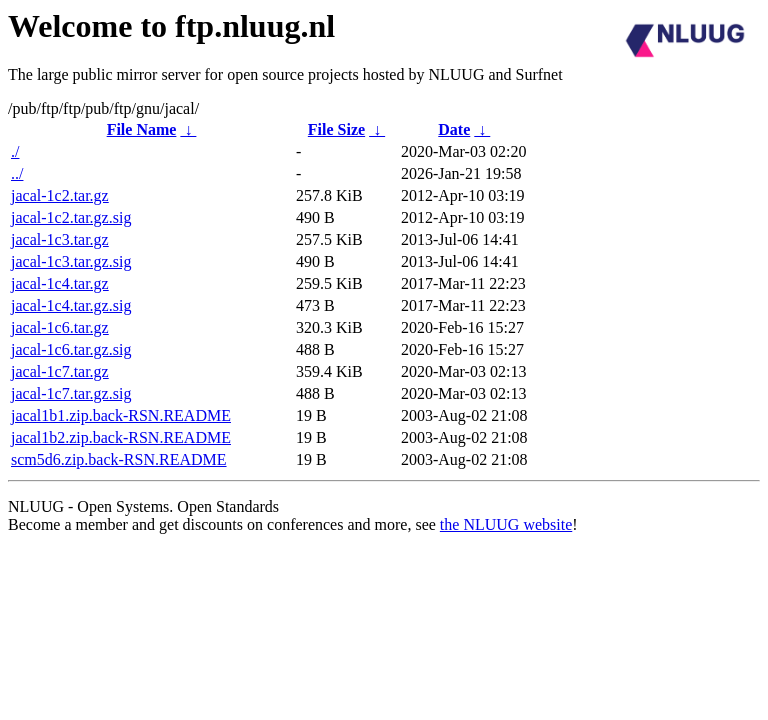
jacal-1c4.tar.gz (60, 283)
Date (454, 129)
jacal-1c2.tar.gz (60, 195)
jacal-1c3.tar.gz (60, 239)
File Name (142, 129)
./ (15, 151)
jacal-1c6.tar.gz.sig (71, 349)
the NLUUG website (506, 524)
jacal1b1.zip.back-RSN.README (121, 415)
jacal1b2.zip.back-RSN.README (121, 437)
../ (17, 173)
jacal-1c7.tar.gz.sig (71, 393)
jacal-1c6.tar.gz (60, 327)
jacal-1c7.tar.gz (60, 371)
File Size (336, 129)
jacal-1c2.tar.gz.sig (71, 217)
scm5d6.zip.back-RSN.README (119, 459)
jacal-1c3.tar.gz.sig (71, 261)
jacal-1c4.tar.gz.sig (71, 305)
